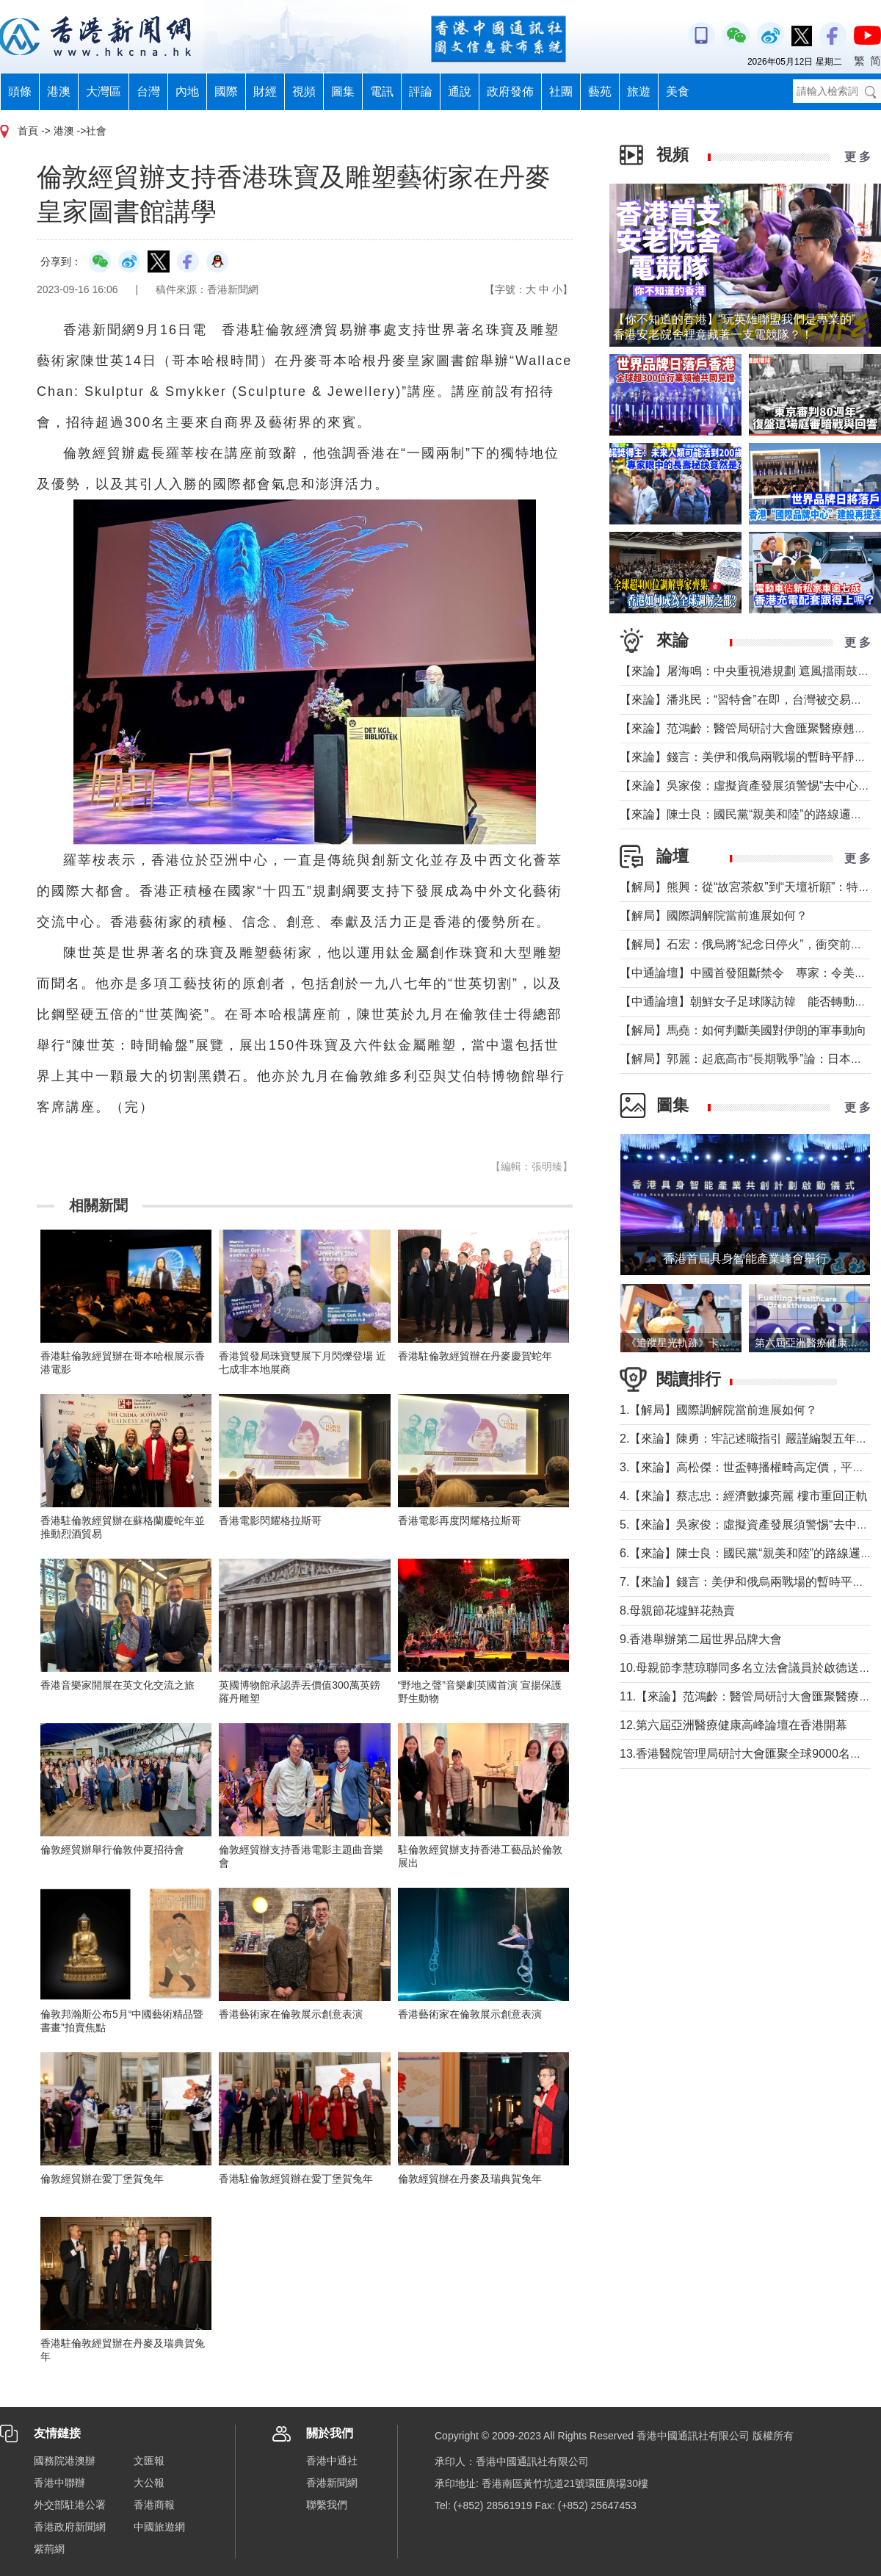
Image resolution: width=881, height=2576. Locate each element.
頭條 (20, 91)
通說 (459, 91)
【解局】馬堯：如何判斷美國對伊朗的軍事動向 (743, 1030)
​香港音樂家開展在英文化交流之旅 (117, 1685)
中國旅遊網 (159, 2527)
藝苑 (600, 91)
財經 (265, 91)
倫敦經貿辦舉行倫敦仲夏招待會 (112, 1849)
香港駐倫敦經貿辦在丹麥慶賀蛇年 (475, 1356)
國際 (226, 91)
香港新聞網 (332, 2483)
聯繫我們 (326, 2505)
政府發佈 (510, 91)
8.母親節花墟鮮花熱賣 (677, 1610)
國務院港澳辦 (64, 2461)
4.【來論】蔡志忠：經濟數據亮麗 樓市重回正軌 (744, 1496)
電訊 (382, 91)
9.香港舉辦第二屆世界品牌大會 (701, 1639)
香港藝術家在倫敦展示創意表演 (291, 2014)
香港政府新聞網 (70, 2527)
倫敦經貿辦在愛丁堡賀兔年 (102, 2178)
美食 (677, 91)
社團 (561, 91)
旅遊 (638, 91)
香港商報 (154, 2505)
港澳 (58, 91)
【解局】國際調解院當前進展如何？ (714, 915)
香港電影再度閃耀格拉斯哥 (459, 1520)
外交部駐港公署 (70, 2505)
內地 (187, 91)
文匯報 (149, 2461)
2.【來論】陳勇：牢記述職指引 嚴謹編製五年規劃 (750, 1438)
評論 (420, 91)
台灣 (148, 91)
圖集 (343, 91)
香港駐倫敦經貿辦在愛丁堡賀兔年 (296, 2178)
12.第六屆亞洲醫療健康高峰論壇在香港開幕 (733, 1725)
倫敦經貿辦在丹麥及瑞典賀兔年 (470, 2178)
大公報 (149, 2483)
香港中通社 (332, 2461)
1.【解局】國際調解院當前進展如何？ (718, 1410)
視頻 (304, 91)
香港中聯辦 (59, 2483)
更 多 (857, 157)
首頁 (28, 131)
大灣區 (103, 91)
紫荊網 (49, 2549)
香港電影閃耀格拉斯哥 (270, 1520)
